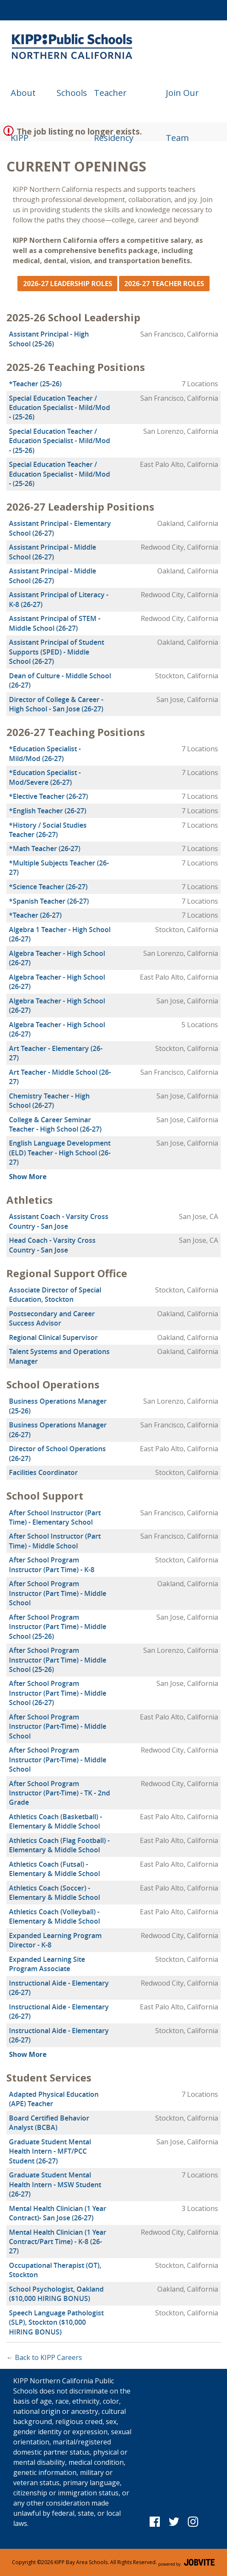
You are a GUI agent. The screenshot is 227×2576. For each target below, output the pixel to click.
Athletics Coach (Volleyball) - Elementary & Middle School (54, 1916)
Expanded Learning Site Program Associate (47, 1964)
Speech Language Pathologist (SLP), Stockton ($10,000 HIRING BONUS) (56, 2322)
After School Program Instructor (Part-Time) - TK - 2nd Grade (59, 1793)
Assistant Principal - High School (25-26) (49, 338)
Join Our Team (182, 101)
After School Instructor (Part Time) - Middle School (55, 1540)
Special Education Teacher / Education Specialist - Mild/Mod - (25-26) (59, 407)
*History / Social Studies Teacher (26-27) (48, 829)
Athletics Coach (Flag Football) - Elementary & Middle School (59, 1845)
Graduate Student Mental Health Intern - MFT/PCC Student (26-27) (50, 2151)
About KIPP (23, 101)
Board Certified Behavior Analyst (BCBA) (49, 2122)
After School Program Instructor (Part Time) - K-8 (51, 1564)
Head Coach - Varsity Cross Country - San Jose (52, 1245)
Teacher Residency (113, 101)
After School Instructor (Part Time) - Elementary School (55, 1517)
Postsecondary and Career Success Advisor (52, 1318)
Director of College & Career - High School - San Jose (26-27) (56, 704)
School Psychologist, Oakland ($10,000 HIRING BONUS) (56, 2293)
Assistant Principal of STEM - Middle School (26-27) (54, 623)
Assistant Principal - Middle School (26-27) (52, 551)
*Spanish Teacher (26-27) (49, 901)
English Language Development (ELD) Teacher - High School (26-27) (60, 1152)
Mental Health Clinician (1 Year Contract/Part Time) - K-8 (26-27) (57, 2242)
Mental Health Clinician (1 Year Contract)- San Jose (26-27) (57, 2213)
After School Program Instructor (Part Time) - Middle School (57, 1593)
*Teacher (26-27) (35, 915)
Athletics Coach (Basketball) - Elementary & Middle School (55, 1821)
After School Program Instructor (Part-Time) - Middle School (57, 1726)
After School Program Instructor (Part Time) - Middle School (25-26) (57, 1626)
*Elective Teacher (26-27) (48, 796)
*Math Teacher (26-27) (44, 848)
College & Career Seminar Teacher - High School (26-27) (55, 1124)
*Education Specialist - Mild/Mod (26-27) (45, 753)
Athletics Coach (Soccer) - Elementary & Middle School (54, 1892)
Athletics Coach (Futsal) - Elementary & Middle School (54, 1869)
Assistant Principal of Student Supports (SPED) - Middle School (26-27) (56, 652)
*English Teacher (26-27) (47, 810)
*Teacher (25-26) (35, 383)
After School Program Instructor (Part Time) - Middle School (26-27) (57, 1693)
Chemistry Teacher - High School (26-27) (49, 1100)
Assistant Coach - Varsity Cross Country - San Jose (58, 1221)
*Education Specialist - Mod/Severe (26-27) (45, 777)
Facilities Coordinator (43, 1472)
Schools (72, 92)
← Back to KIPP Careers (44, 2357)
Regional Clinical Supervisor (53, 1337)
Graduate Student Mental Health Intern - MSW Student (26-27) (55, 2184)
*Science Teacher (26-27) (48, 886)
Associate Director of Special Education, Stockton (55, 1294)
